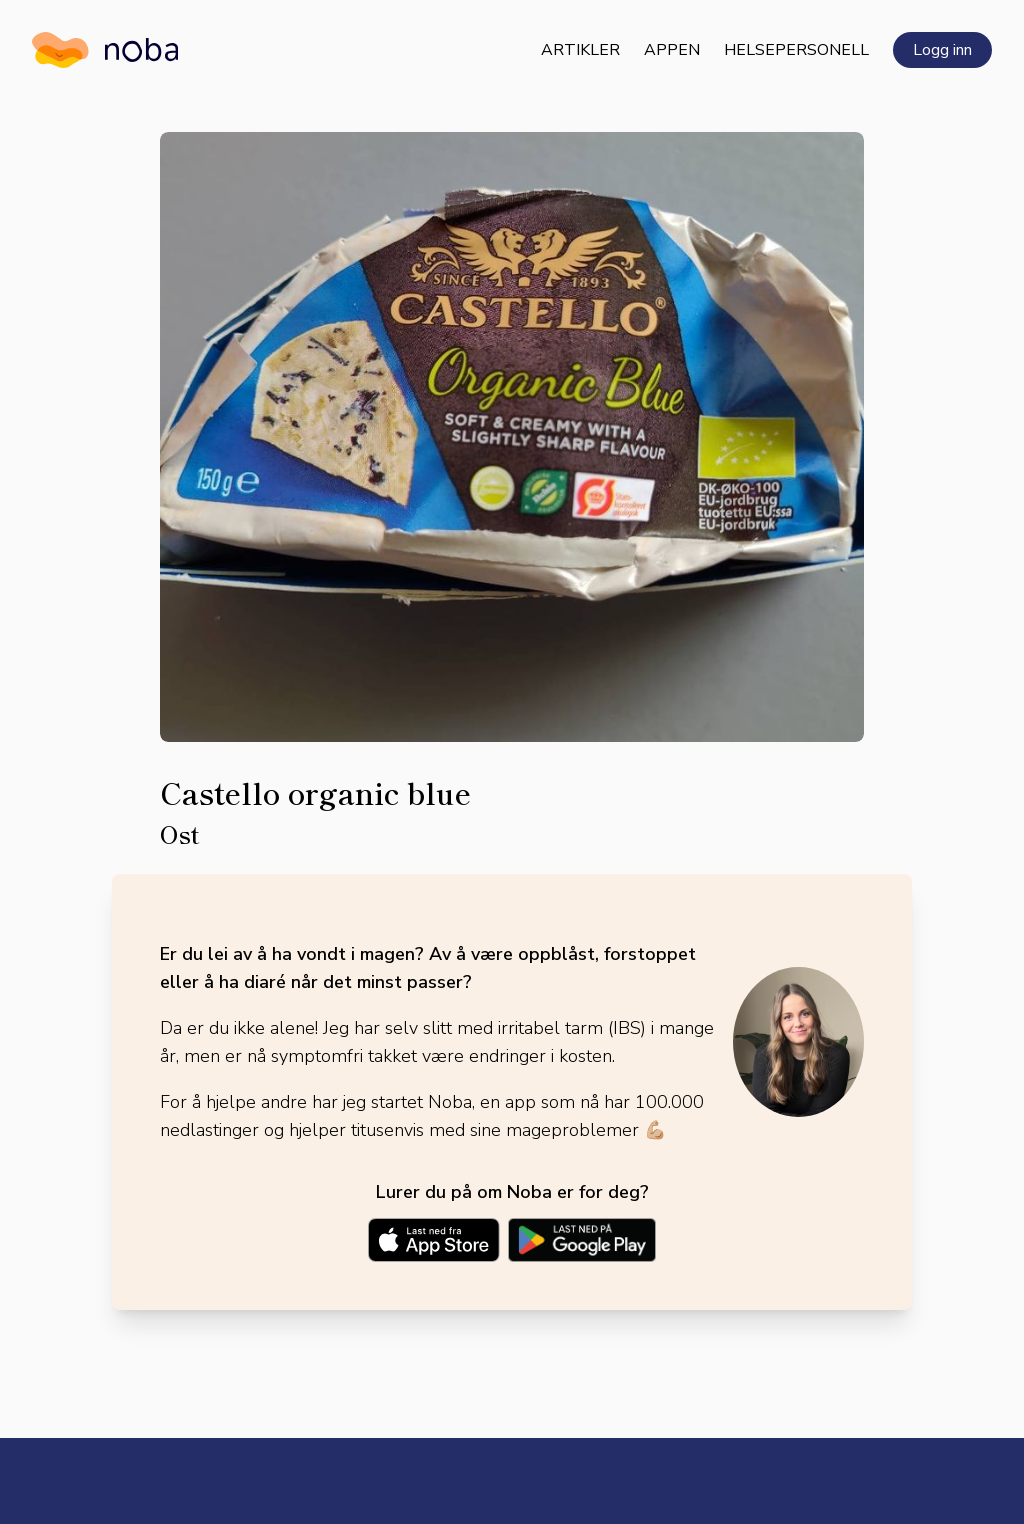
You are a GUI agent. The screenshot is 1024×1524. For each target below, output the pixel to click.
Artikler (580, 50)
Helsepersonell (796, 50)
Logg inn (942, 50)
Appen (672, 50)
